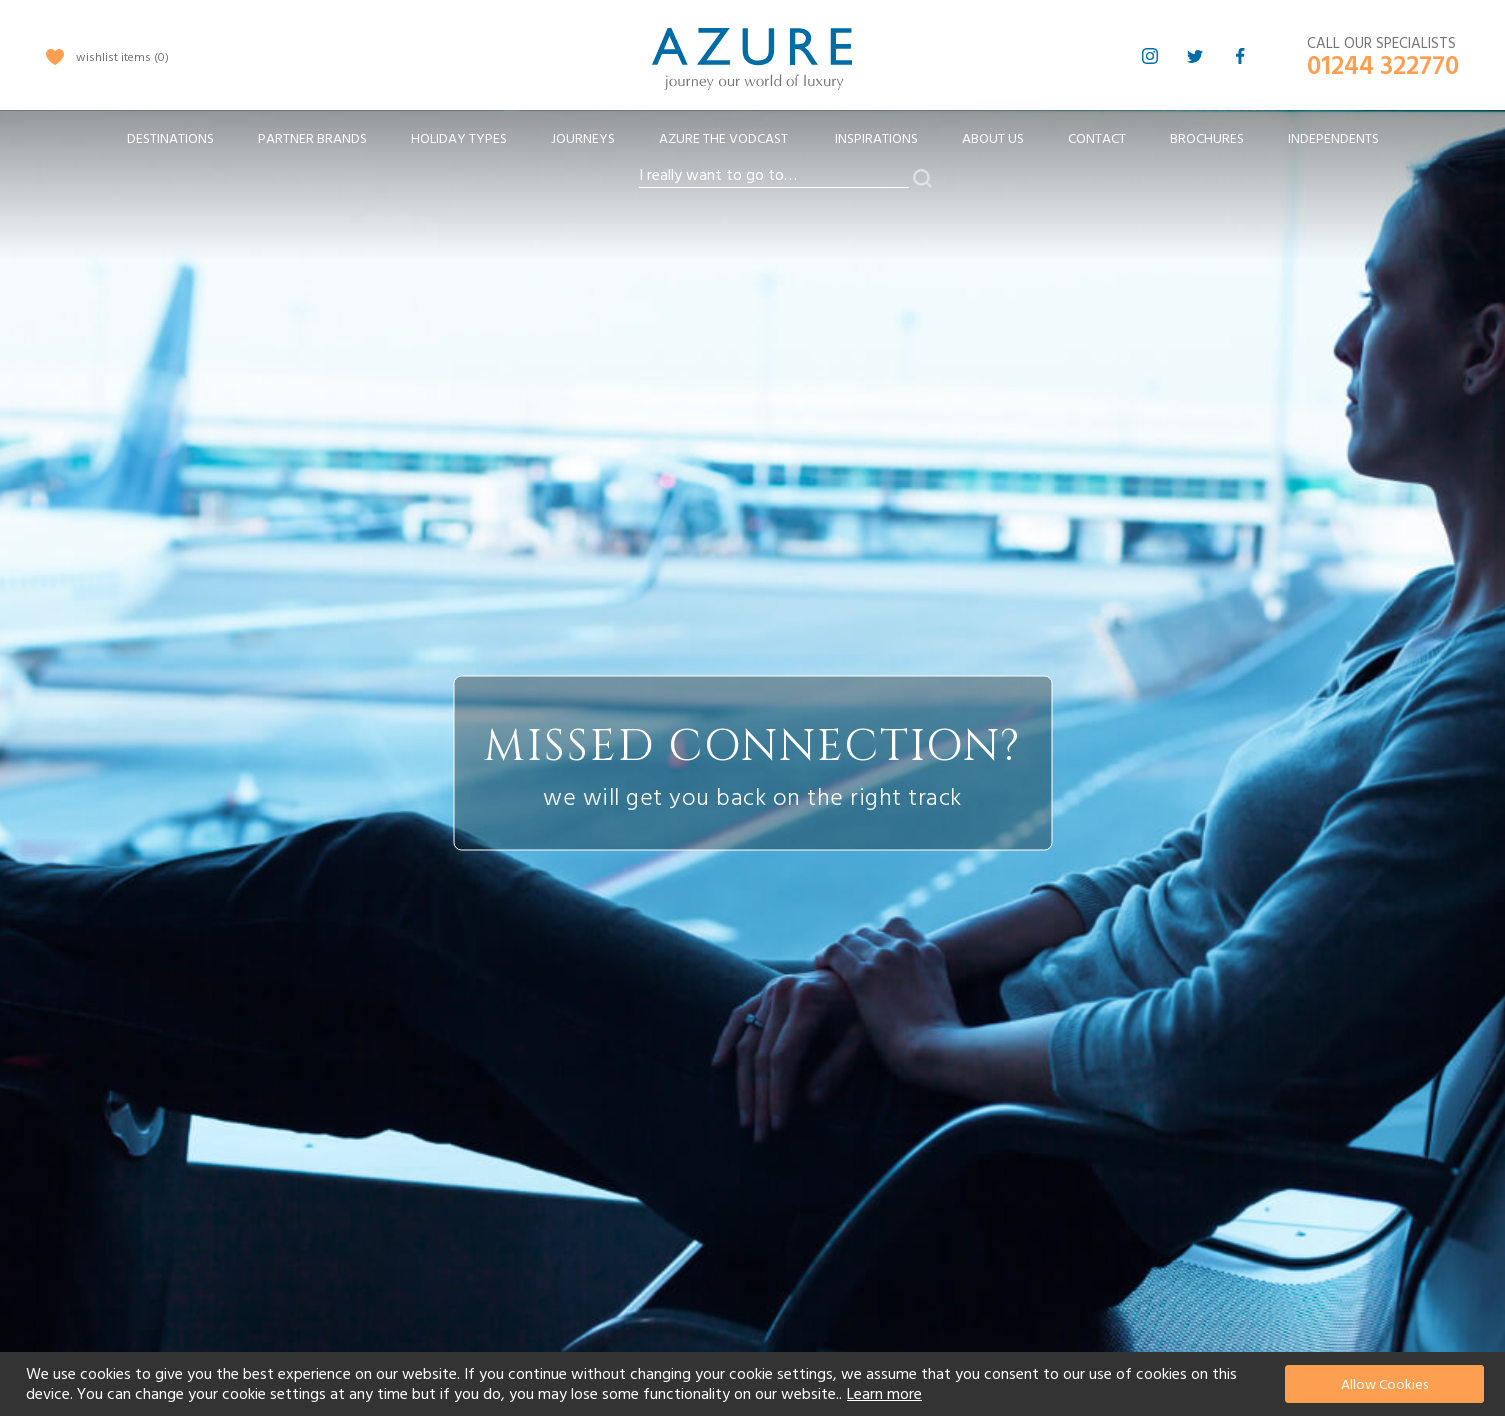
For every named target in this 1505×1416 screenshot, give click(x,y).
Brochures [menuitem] (1207, 139)
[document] (755, 1384)
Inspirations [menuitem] (876, 139)
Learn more (884, 1394)
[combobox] (774, 176)
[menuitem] (170, 139)
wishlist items (122, 57)
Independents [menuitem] (1333, 139)
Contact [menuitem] (1097, 139)
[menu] (753, 145)
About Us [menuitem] (993, 139)
